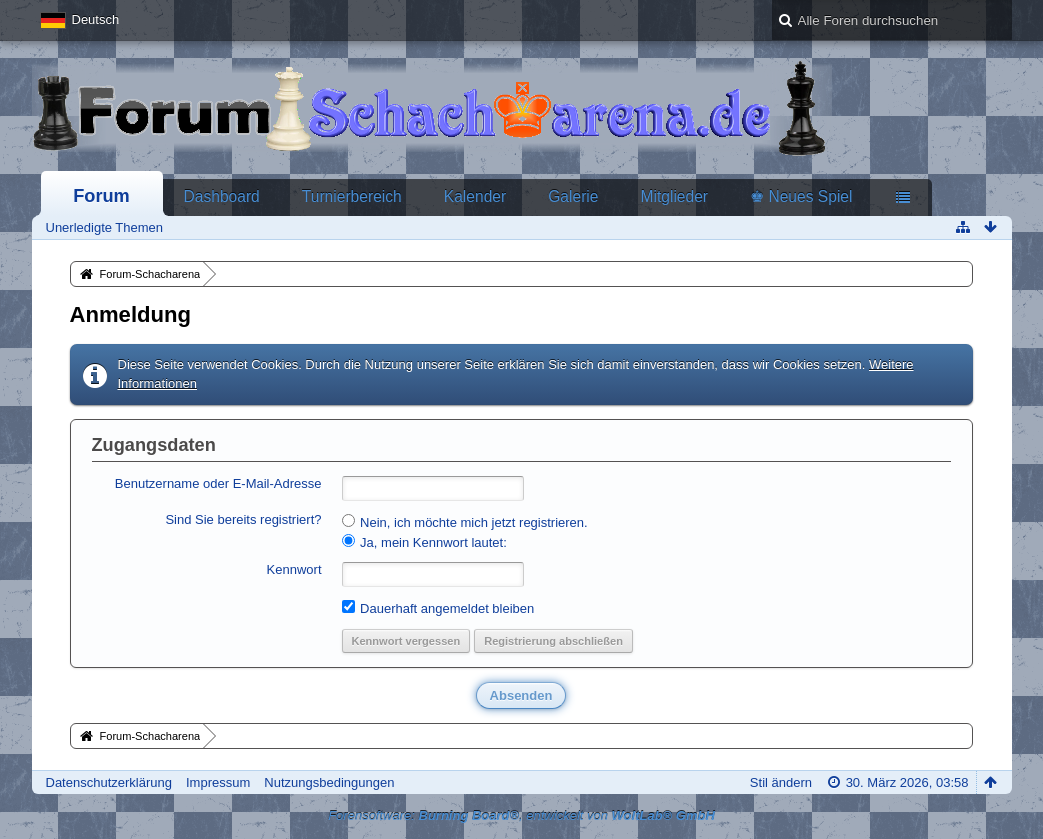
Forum (101, 196)
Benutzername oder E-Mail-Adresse (218, 483)
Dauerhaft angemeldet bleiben (438, 608)
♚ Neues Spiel (801, 196)
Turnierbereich (352, 196)
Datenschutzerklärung (109, 782)
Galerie (573, 196)
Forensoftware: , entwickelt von (521, 815)
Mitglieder (674, 196)
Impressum (218, 782)
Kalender (475, 196)
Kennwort (294, 569)
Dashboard (222, 196)
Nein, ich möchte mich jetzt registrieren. (465, 522)
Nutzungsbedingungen (329, 782)
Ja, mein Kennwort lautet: (424, 542)
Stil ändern (781, 782)
